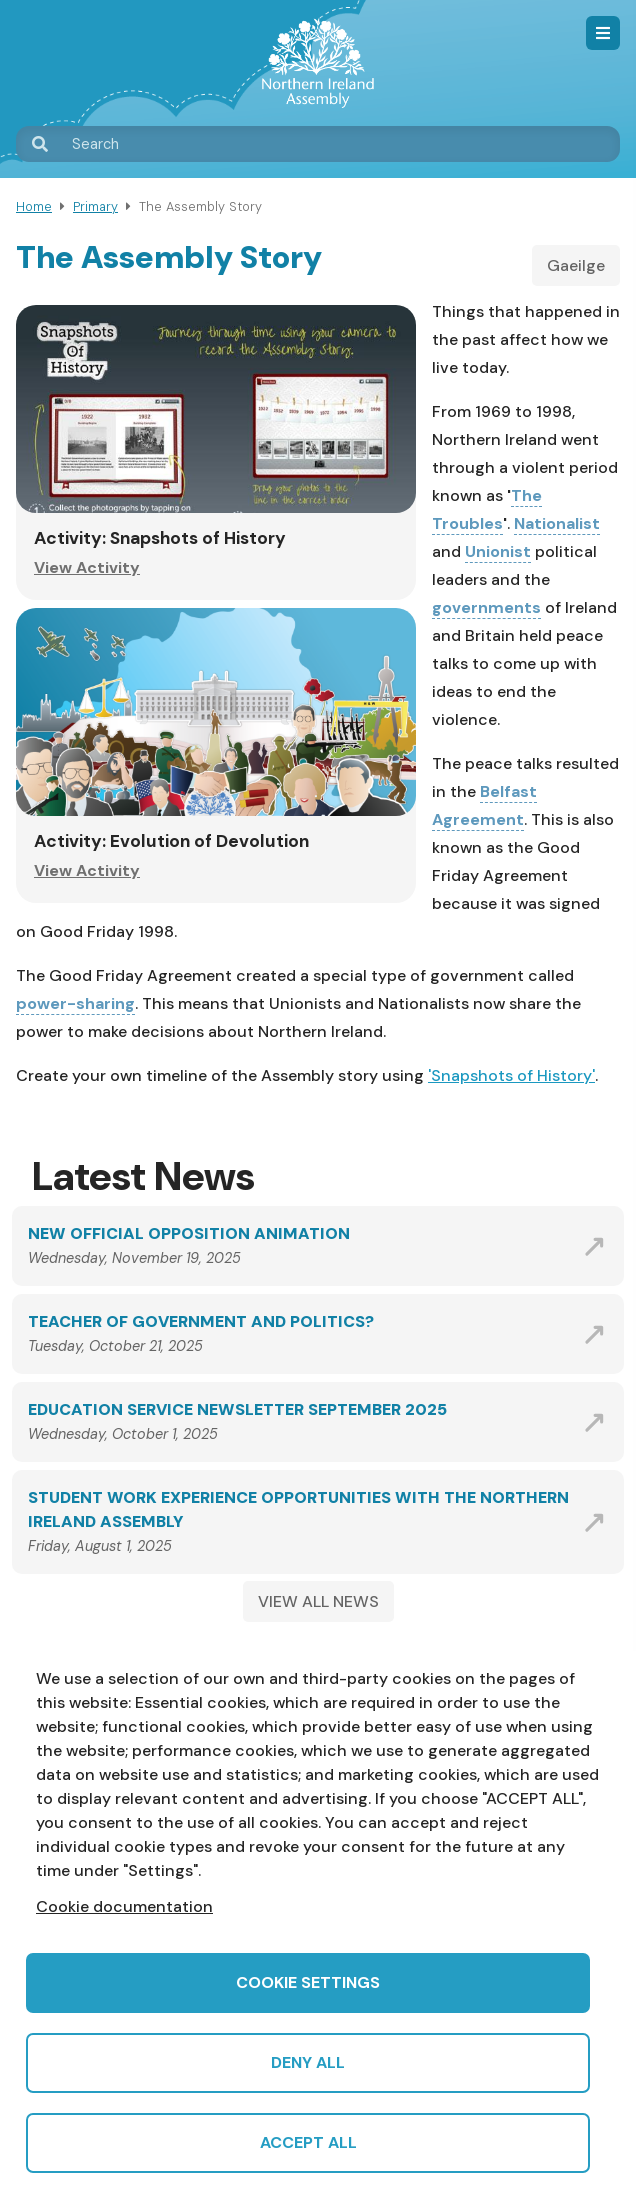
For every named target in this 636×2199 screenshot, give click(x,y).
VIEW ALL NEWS (318, 1601)
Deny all (308, 2062)
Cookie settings (308, 1982)
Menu (603, 33)
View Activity (87, 567)
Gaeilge (576, 265)
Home (34, 206)
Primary (95, 206)
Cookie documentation (124, 1906)
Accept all (308, 2142)
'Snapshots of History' (511, 1075)
